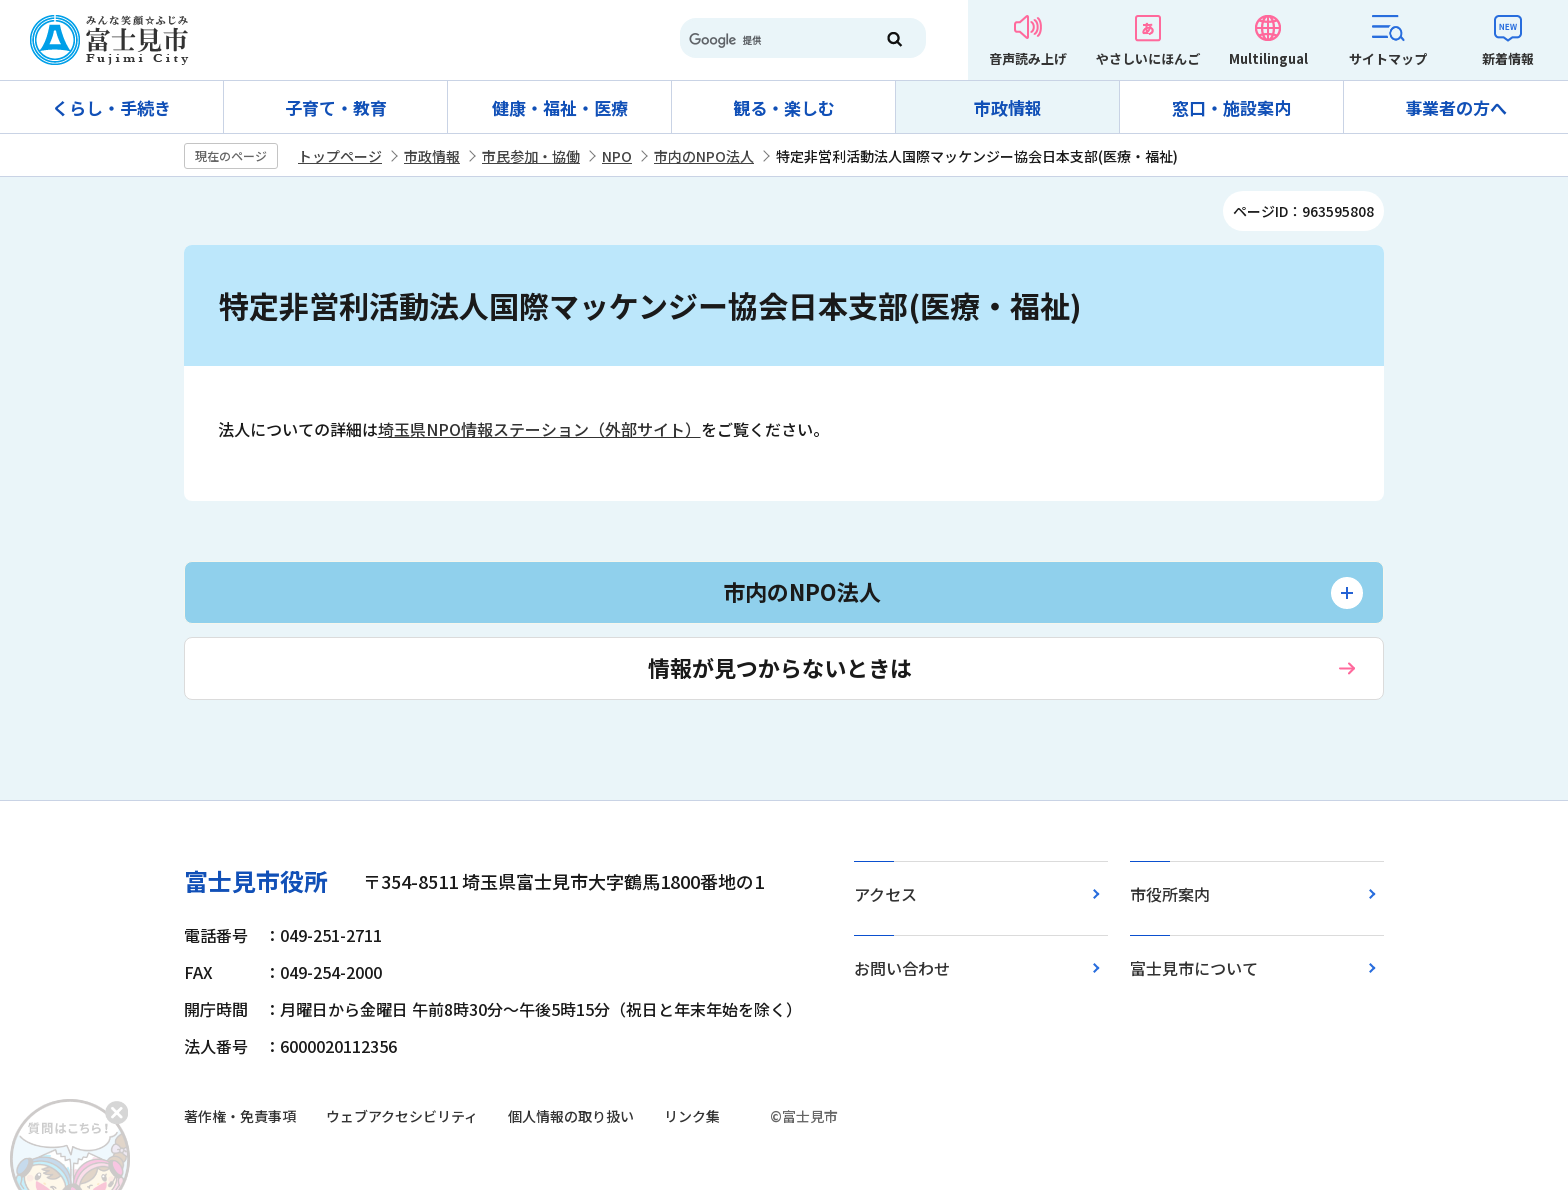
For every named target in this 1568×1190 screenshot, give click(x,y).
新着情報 (1508, 58)
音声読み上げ (1028, 58)
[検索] (768, 40)
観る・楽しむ (784, 107)
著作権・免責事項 (240, 1116)
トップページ (340, 156)
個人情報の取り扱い (571, 1116)
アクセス (885, 894)
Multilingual (1268, 58)
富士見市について (1194, 968)
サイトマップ (1388, 58)
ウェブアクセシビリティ (402, 1116)
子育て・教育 (336, 107)
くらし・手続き (111, 107)
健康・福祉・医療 (560, 107)
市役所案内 (1170, 894)
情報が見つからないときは (780, 667)
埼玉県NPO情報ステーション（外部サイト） (539, 429)
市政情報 (1008, 107)
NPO (617, 156)
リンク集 (692, 1116)
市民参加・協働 (531, 156)
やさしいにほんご (1148, 58)
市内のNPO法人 (704, 156)
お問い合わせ (902, 968)
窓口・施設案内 (1231, 107)
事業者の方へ (1456, 107)
